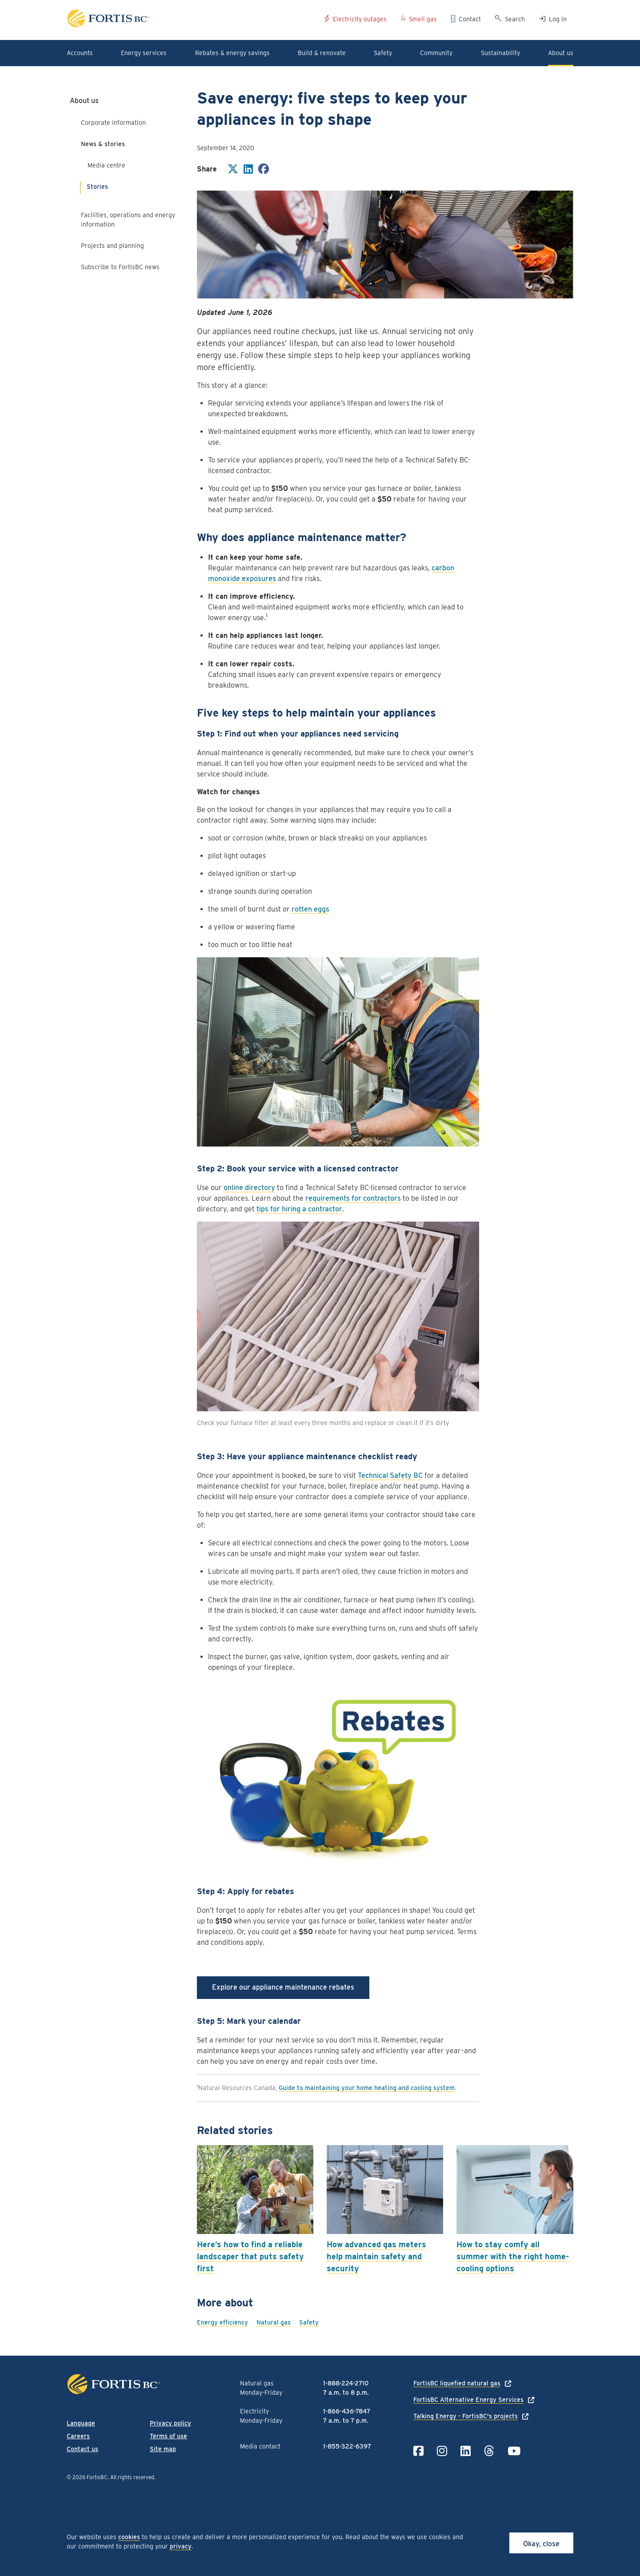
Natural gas (273, 2322)
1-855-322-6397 (347, 2446)
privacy (181, 2546)
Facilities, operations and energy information (128, 219)
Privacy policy (170, 2423)
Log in (558, 19)
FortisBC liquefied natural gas (456, 2383)
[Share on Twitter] (233, 169)
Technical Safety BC (390, 1475)
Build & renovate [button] (322, 52)
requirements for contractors (353, 1198)
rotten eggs (310, 909)
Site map (163, 2449)
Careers (78, 2436)
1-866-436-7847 (346, 2411)
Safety (309, 2322)
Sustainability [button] (500, 52)
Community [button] (436, 52)
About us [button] (560, 52)
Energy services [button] (144, 52)
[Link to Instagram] (442, 2451)
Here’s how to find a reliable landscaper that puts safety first (250, 2256)
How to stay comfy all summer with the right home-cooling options (512, 2256)
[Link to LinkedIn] (465, 2451)
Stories (97, 186)
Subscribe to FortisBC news (120, 267)
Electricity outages (360, 19)
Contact (470, 19)
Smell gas (423, 19)
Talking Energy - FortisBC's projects (465, 2416)
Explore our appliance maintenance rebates (283, 1987)
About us (84, 100)
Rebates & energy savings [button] (232, 52)
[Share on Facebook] (263, 169)
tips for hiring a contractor (299, 1209)
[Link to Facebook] (418, 2451)
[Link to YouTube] (514, 2451)
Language (81, 2423)
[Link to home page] (192, 20)
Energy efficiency (222, 2322)
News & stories (103, 143)
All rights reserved (132, 2477)
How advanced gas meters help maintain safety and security (376, 2256)
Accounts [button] (80, 52)
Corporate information (113, 122)
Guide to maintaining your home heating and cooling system (367, 2087)
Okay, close (541, 2544)
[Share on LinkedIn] (248, 169)
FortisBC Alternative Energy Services (468, 2399)
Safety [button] (383, 52)
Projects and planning (112, 245)
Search (515, 19)
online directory (249, 1187)
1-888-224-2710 (345, 2383)
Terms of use (168, 2436)
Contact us (82, 2449)
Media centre (106, 165)
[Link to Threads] (489, 2451)
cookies (129, 2536)
